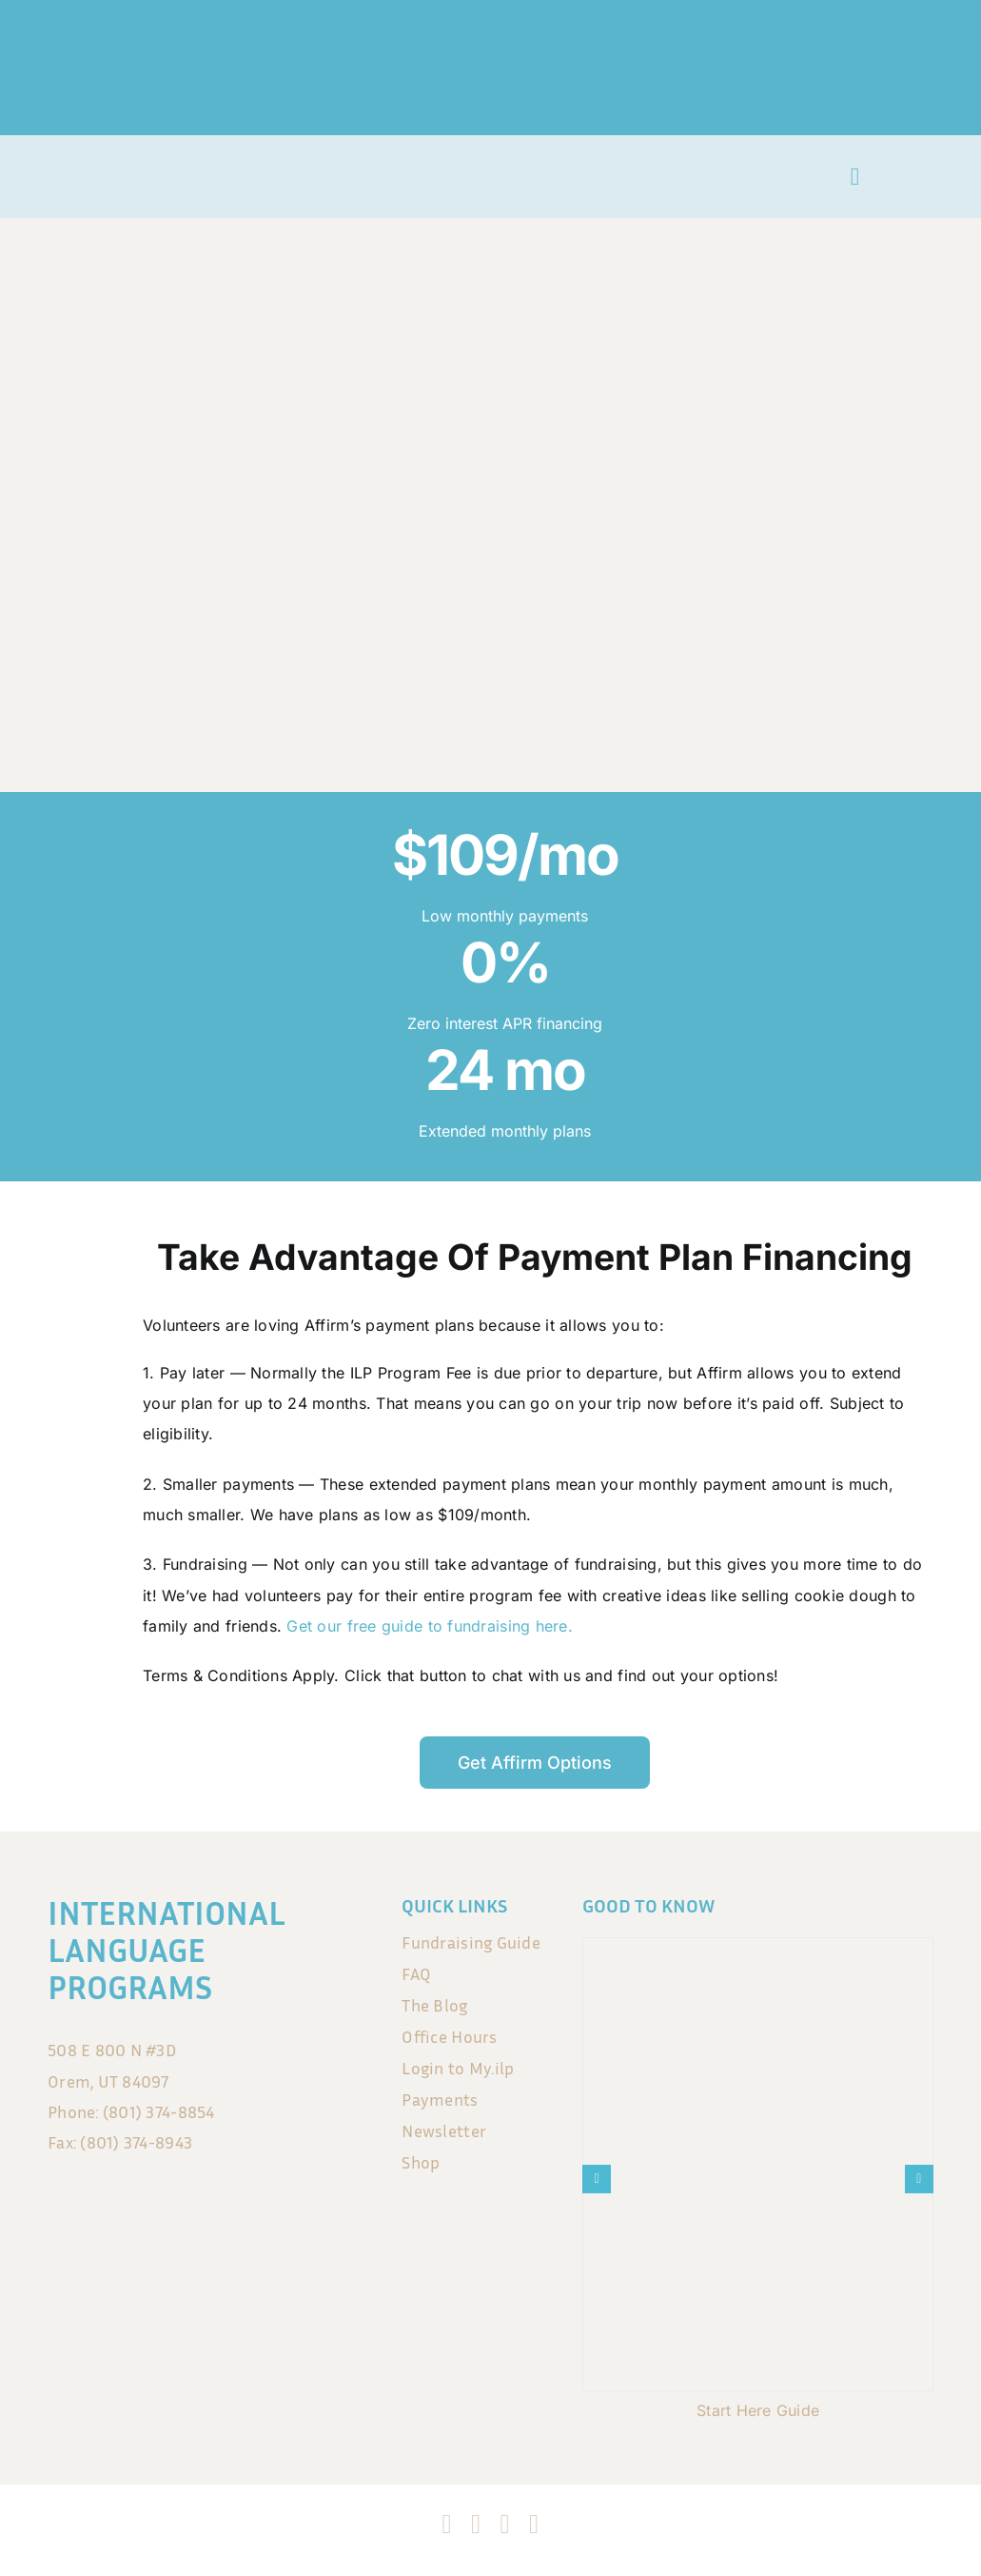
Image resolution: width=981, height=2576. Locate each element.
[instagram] (476, 2524)
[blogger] (534, 2524)
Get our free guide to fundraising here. (429, 1625)
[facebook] (447, 2524)
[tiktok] (505, 2524)
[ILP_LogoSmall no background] (98, 164)
